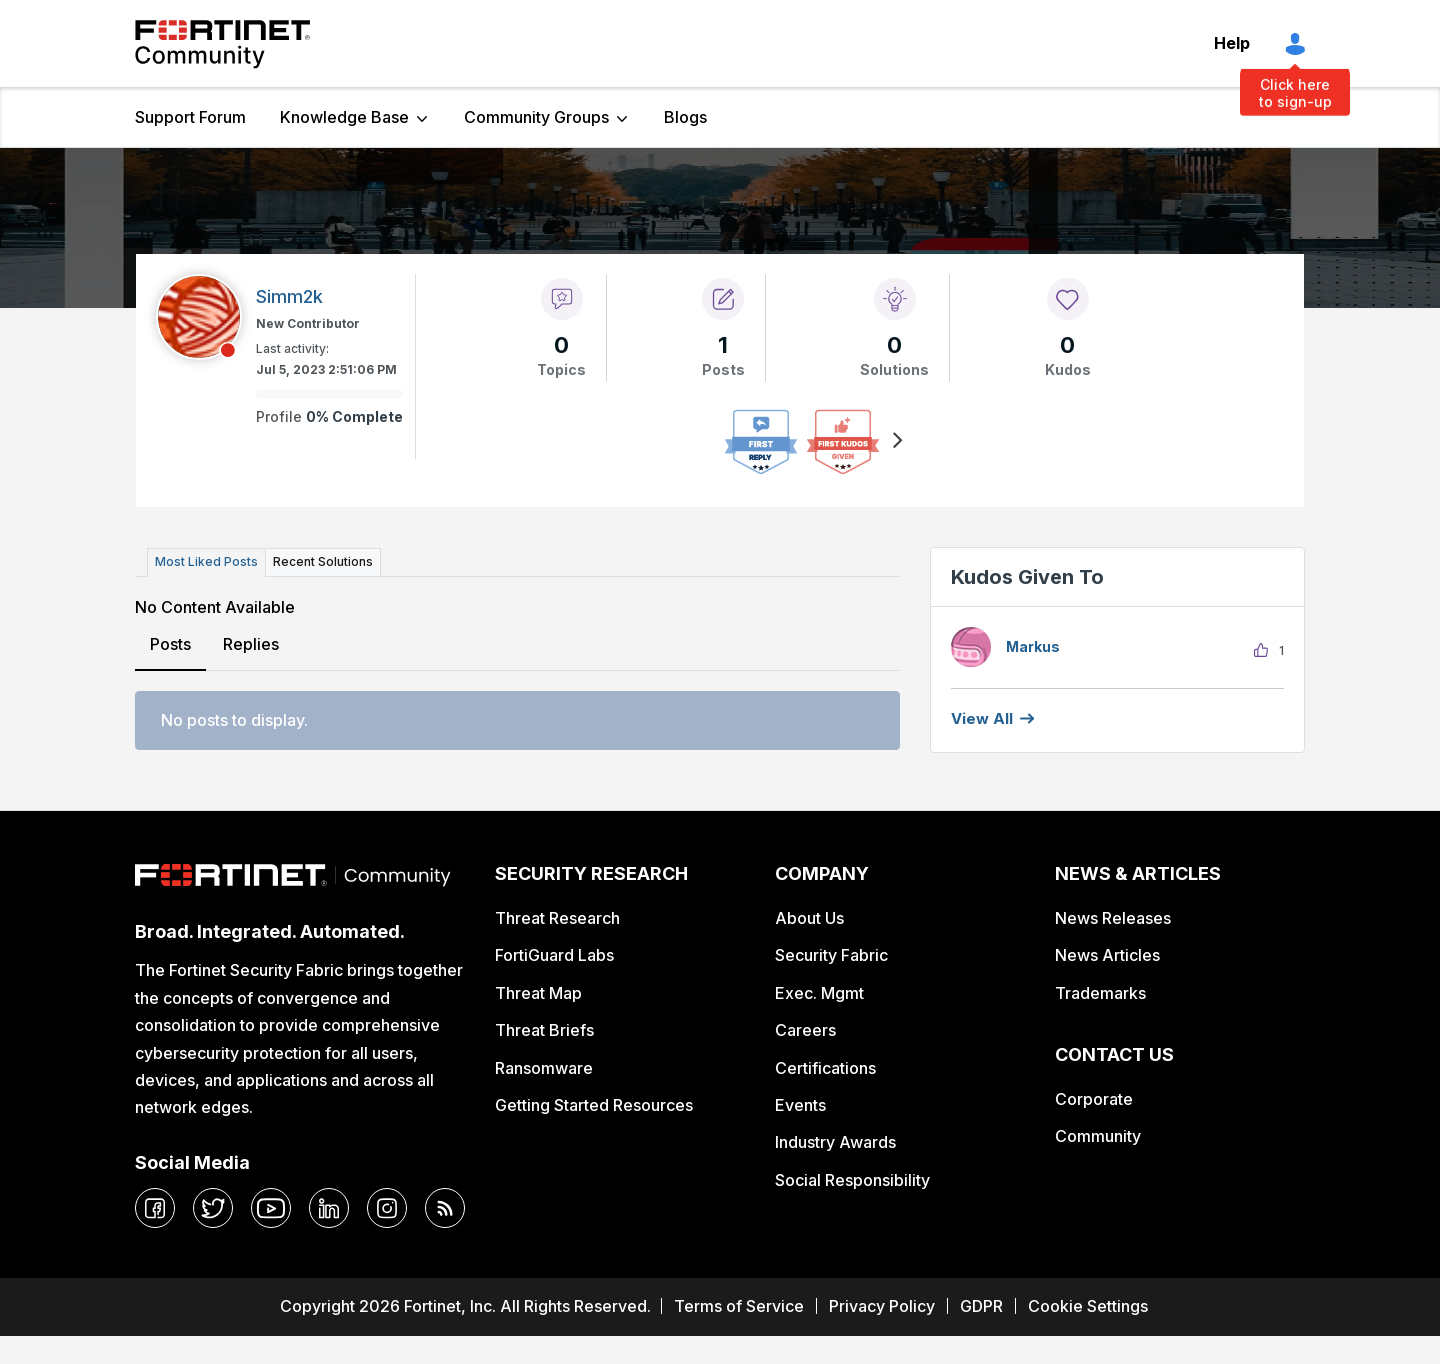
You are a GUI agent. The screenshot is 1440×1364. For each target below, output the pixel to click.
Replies (251, 644)
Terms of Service (739, 1306)
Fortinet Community (222, 44)
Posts (170, 644)
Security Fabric (831, 955)
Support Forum (190, 117)
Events (800, 1105)
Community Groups (536, 117)
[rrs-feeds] (445, 1208)
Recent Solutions (323, 561)
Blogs (685, 117)
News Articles (1107, 955)
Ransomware (544, 1068)
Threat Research (557, 918)
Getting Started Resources (594, 1105)
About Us (809, 918)
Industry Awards (835, 1142)
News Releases (1113, 918)
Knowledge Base (344, 117)
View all (982, 718)
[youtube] (271, 1208)
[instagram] (387, 1208)
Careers (805, 1030)
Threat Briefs (544, 1030)
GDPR (981, 1306)
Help (1232, 43)
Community (1098, 1136)
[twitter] (213, 1208)
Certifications (825, 1068)
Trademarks (1100, 993)
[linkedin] (329, 1208)
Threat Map (538, 993)
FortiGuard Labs (554, 955)
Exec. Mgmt (819, 993)
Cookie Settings (1088, 1306)
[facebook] (155, 1208)
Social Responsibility (852, 1180)
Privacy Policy (882, 1306)
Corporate (1094, 1099)
